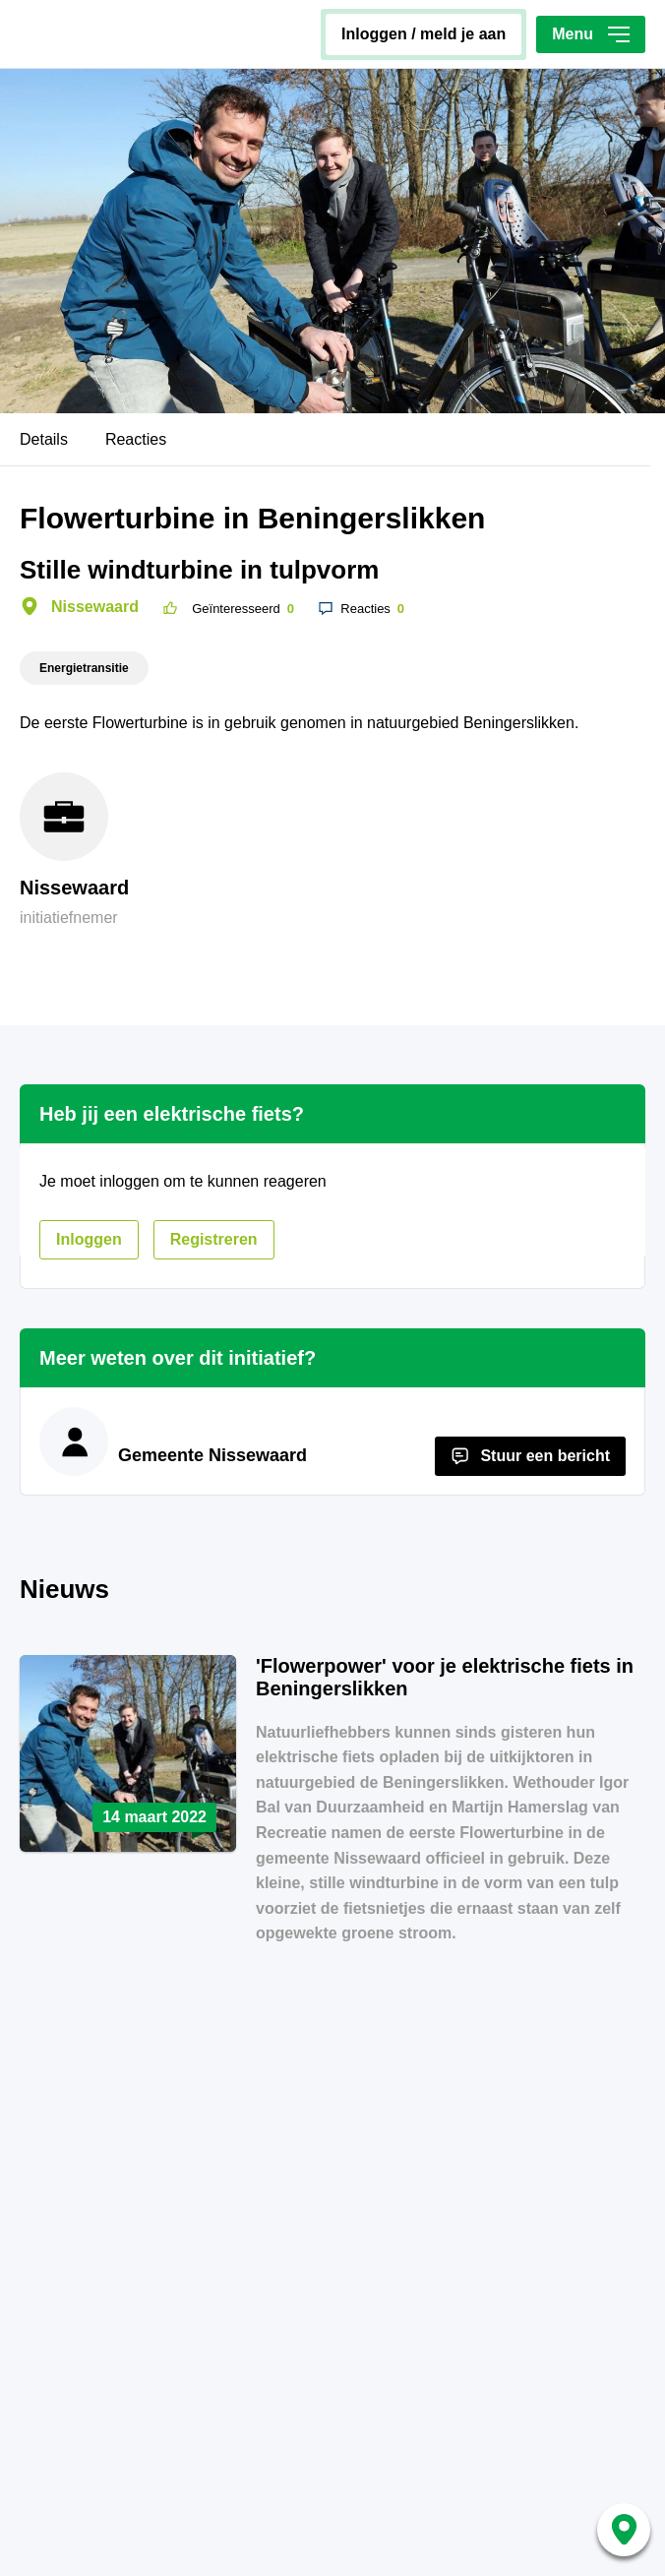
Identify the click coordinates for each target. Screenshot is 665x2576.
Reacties (135, 439)
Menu (591, 34)
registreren (214, 1239)
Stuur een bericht (545, 1455)
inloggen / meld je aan (423, 34)
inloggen (89, 1239)
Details (44, 439)
